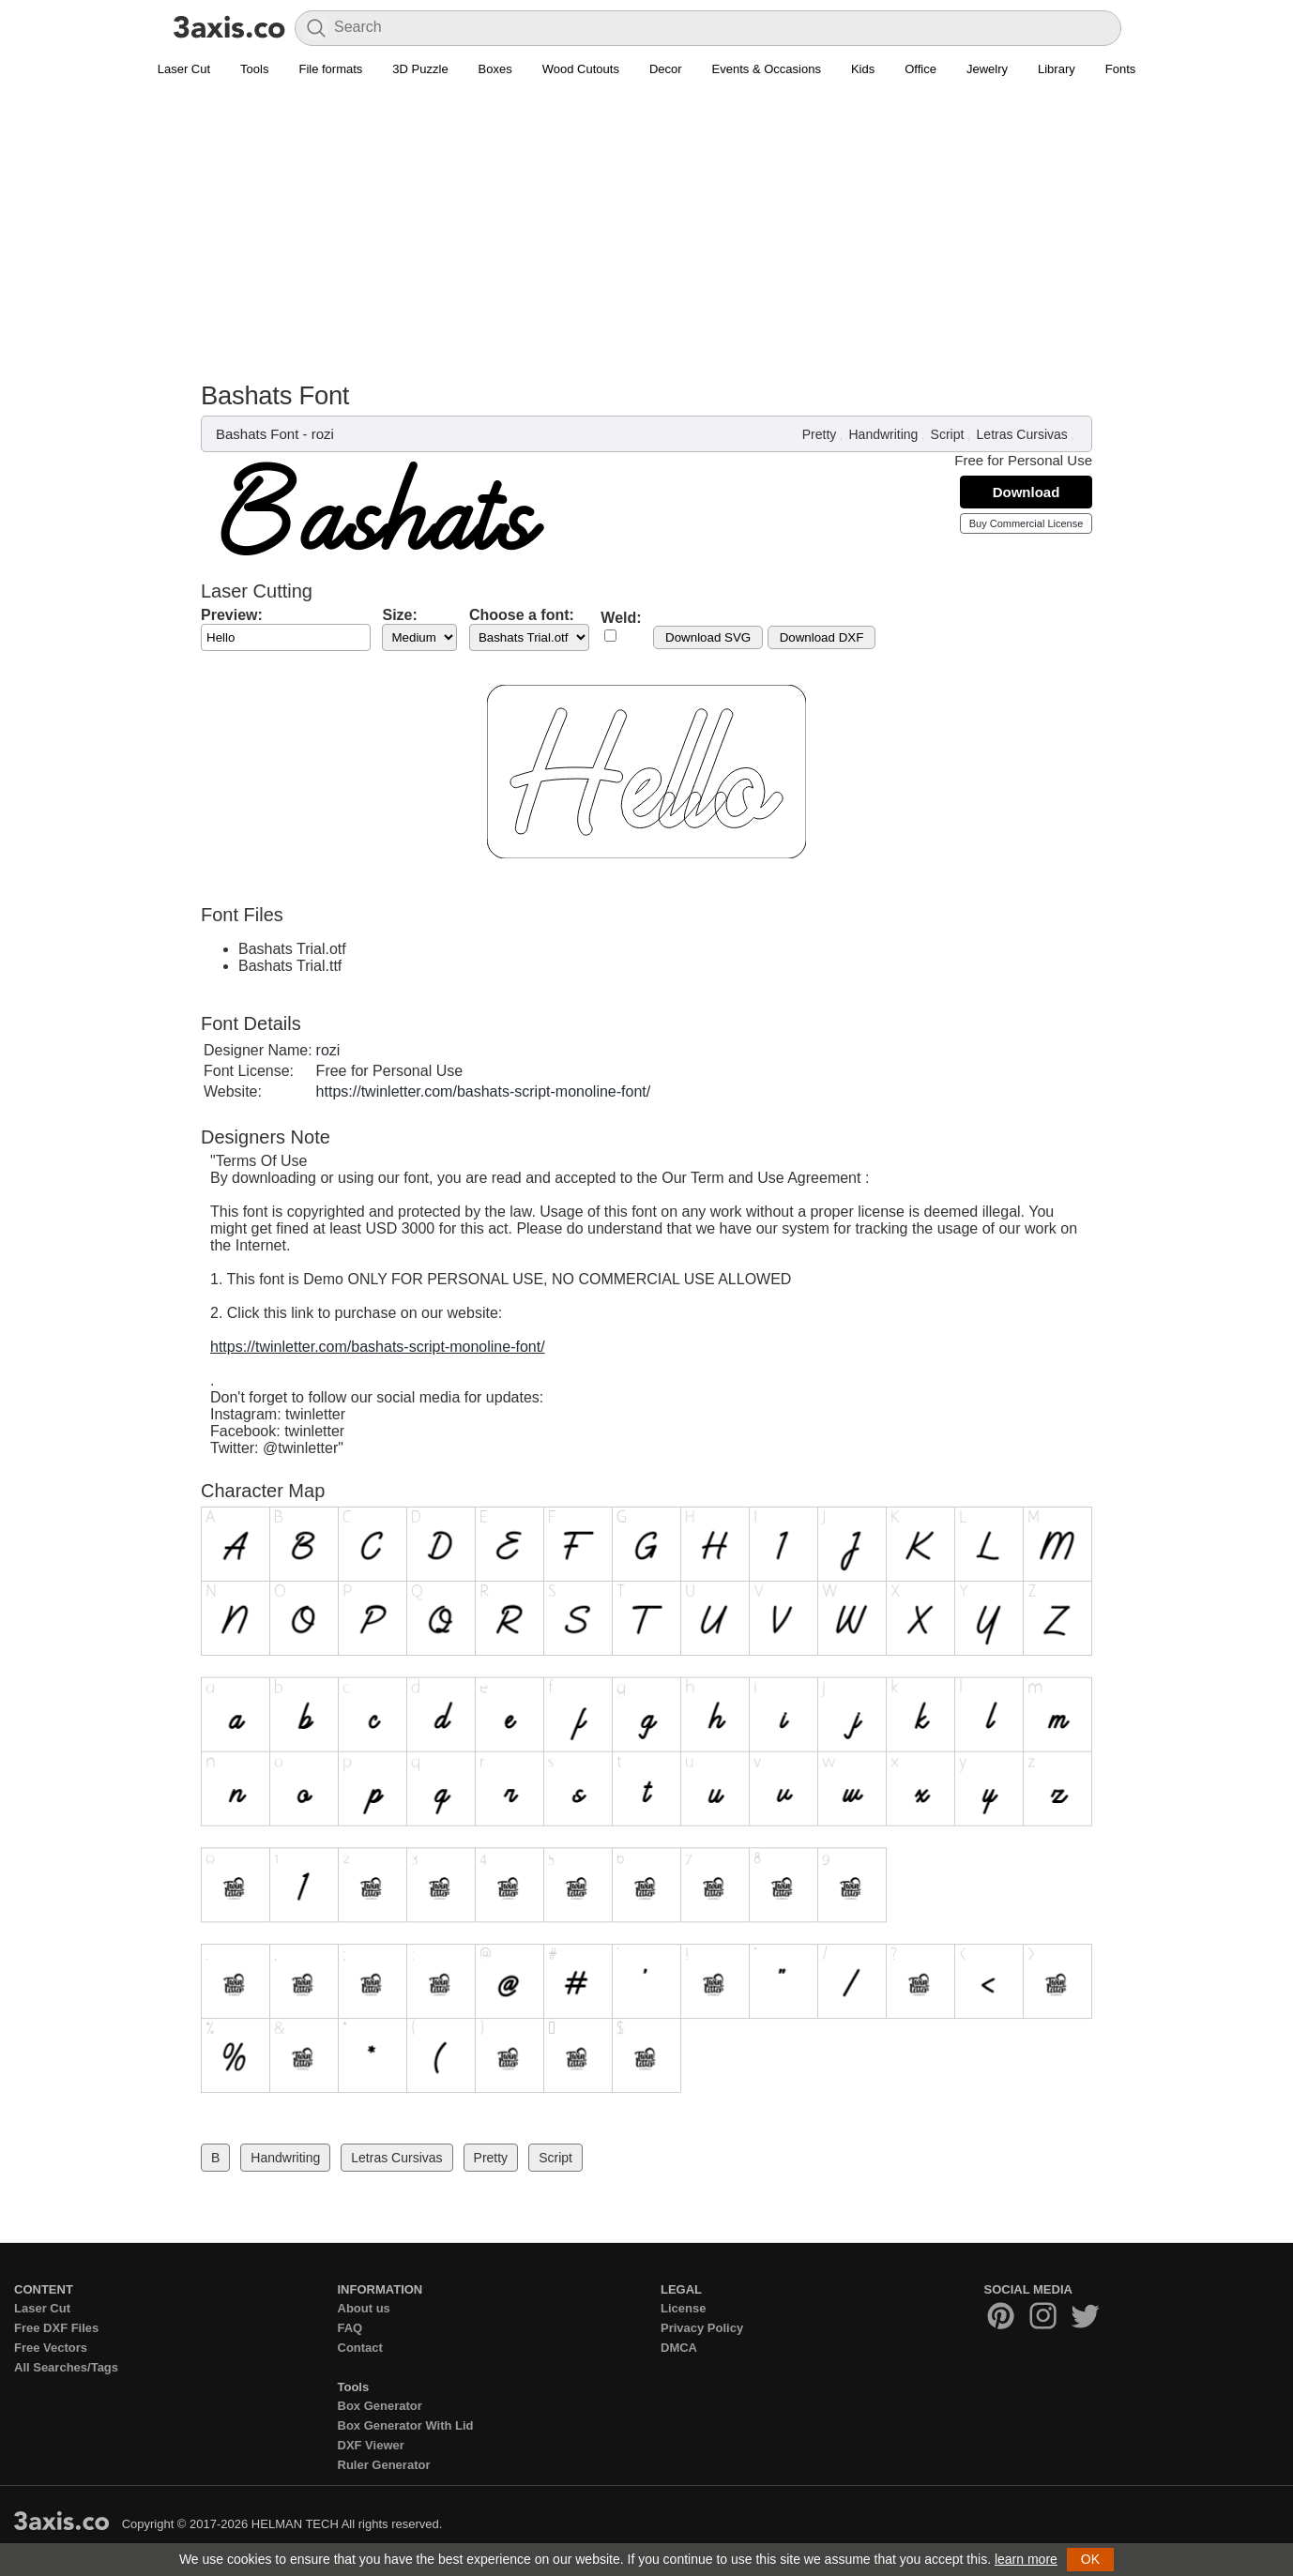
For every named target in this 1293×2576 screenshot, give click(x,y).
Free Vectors (50, 2348)
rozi (323, 434)
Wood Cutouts (580, 69)
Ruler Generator (384, 2465)
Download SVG (708, 637)
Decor (665, 69)
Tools (254, 69)
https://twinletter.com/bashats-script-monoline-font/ (483, 1091)
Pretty (819, 434)
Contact (360, 2348)
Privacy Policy (702, 2328)
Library (1056, 69)
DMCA (679, 2348)
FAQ (350, 2328)
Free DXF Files (56, 2328)
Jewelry (987, 69)
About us (364, 2308)
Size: (399, 615)
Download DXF (822, 637)
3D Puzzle (420, 69)
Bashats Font (257, 434)
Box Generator (380, 2406)
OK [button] (1090, 2559)
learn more (1026, 2559)
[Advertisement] (646, 240)
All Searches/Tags (66, 2367)
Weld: (621, 618)
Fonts (1120, 69)
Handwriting (883, 434)
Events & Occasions (766, 69)
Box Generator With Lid (406, 2425)
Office (920, 69)
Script (948, 434)
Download (1026, 492)
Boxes (495, 69)
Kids (863, 69)
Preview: (232, 615)
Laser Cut (184, 69)
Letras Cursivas (1022, 434)
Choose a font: (521, 615)
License (683, 2308)
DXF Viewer (371, 2445)
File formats (330, 69)
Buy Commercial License (1026, 523)
